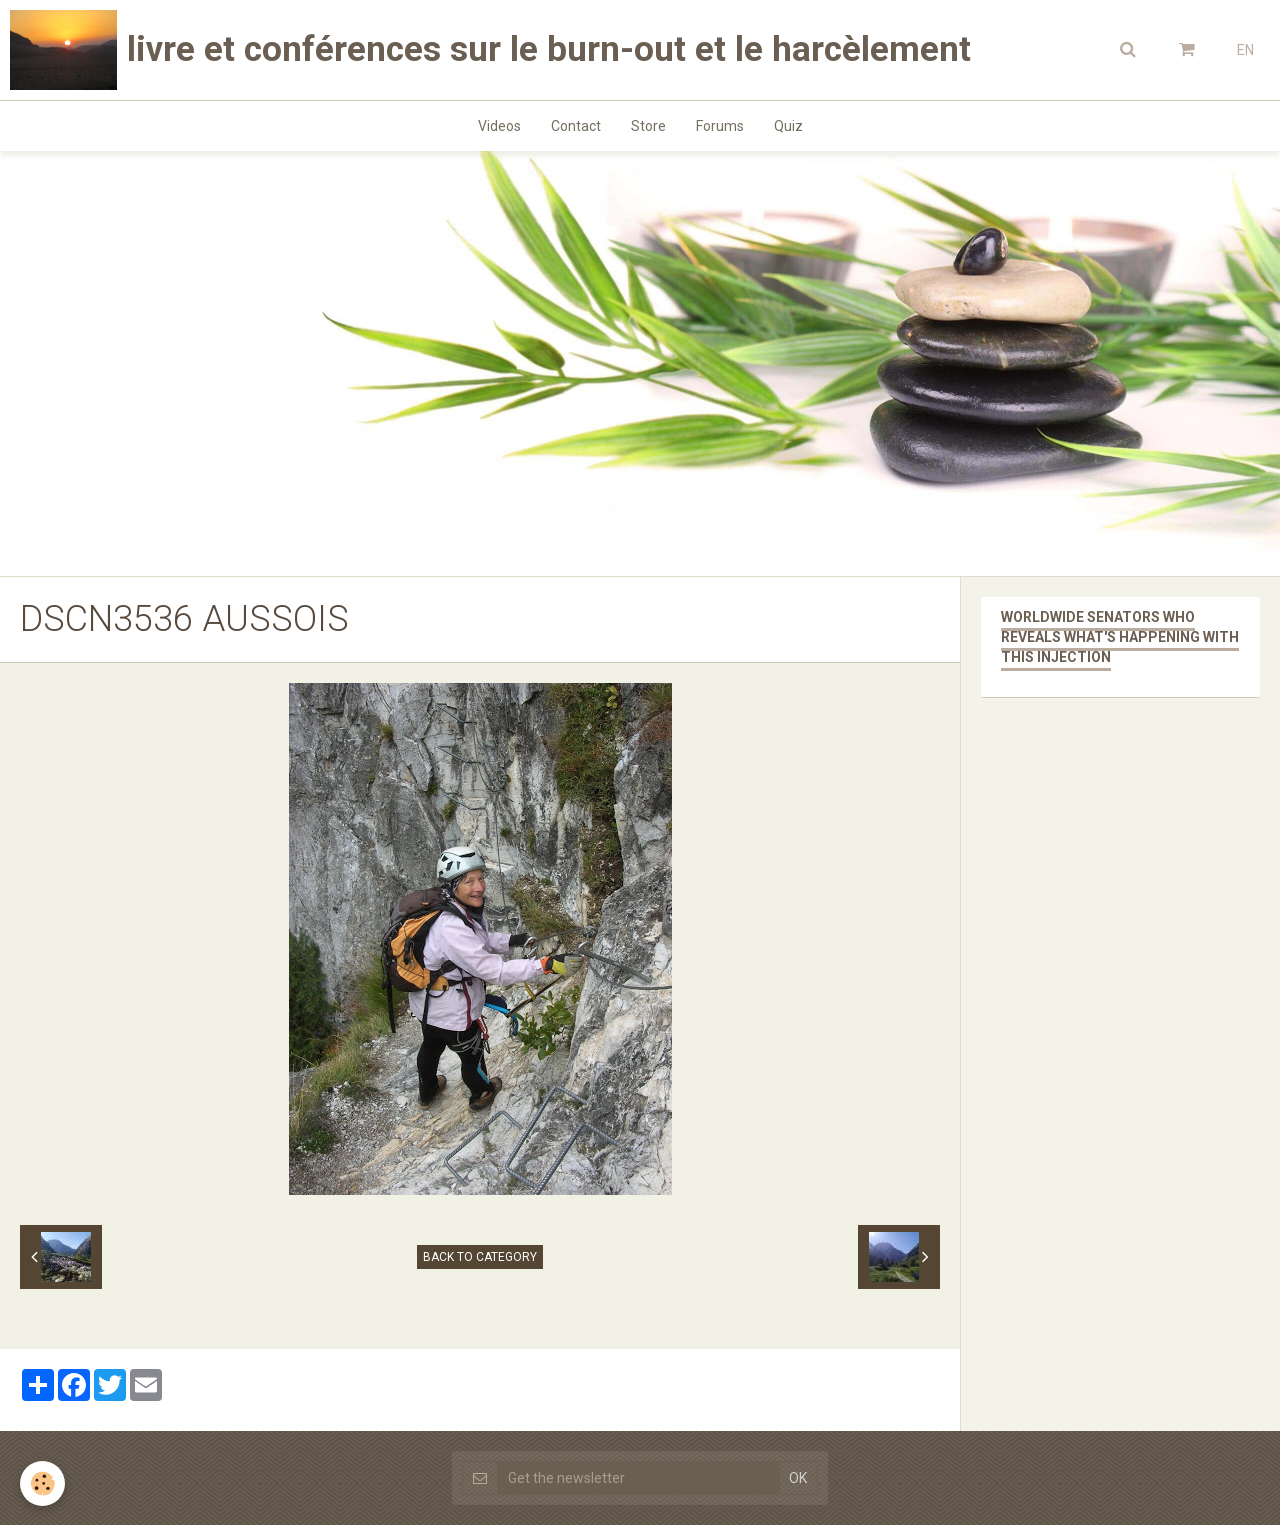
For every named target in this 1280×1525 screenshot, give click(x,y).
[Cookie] (42, 1483)
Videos (499, 126)
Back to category (480, 1257)
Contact (576, 126)
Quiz (788, 126)
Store (648, 126)
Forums (720, 126)
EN (1245, 50)
